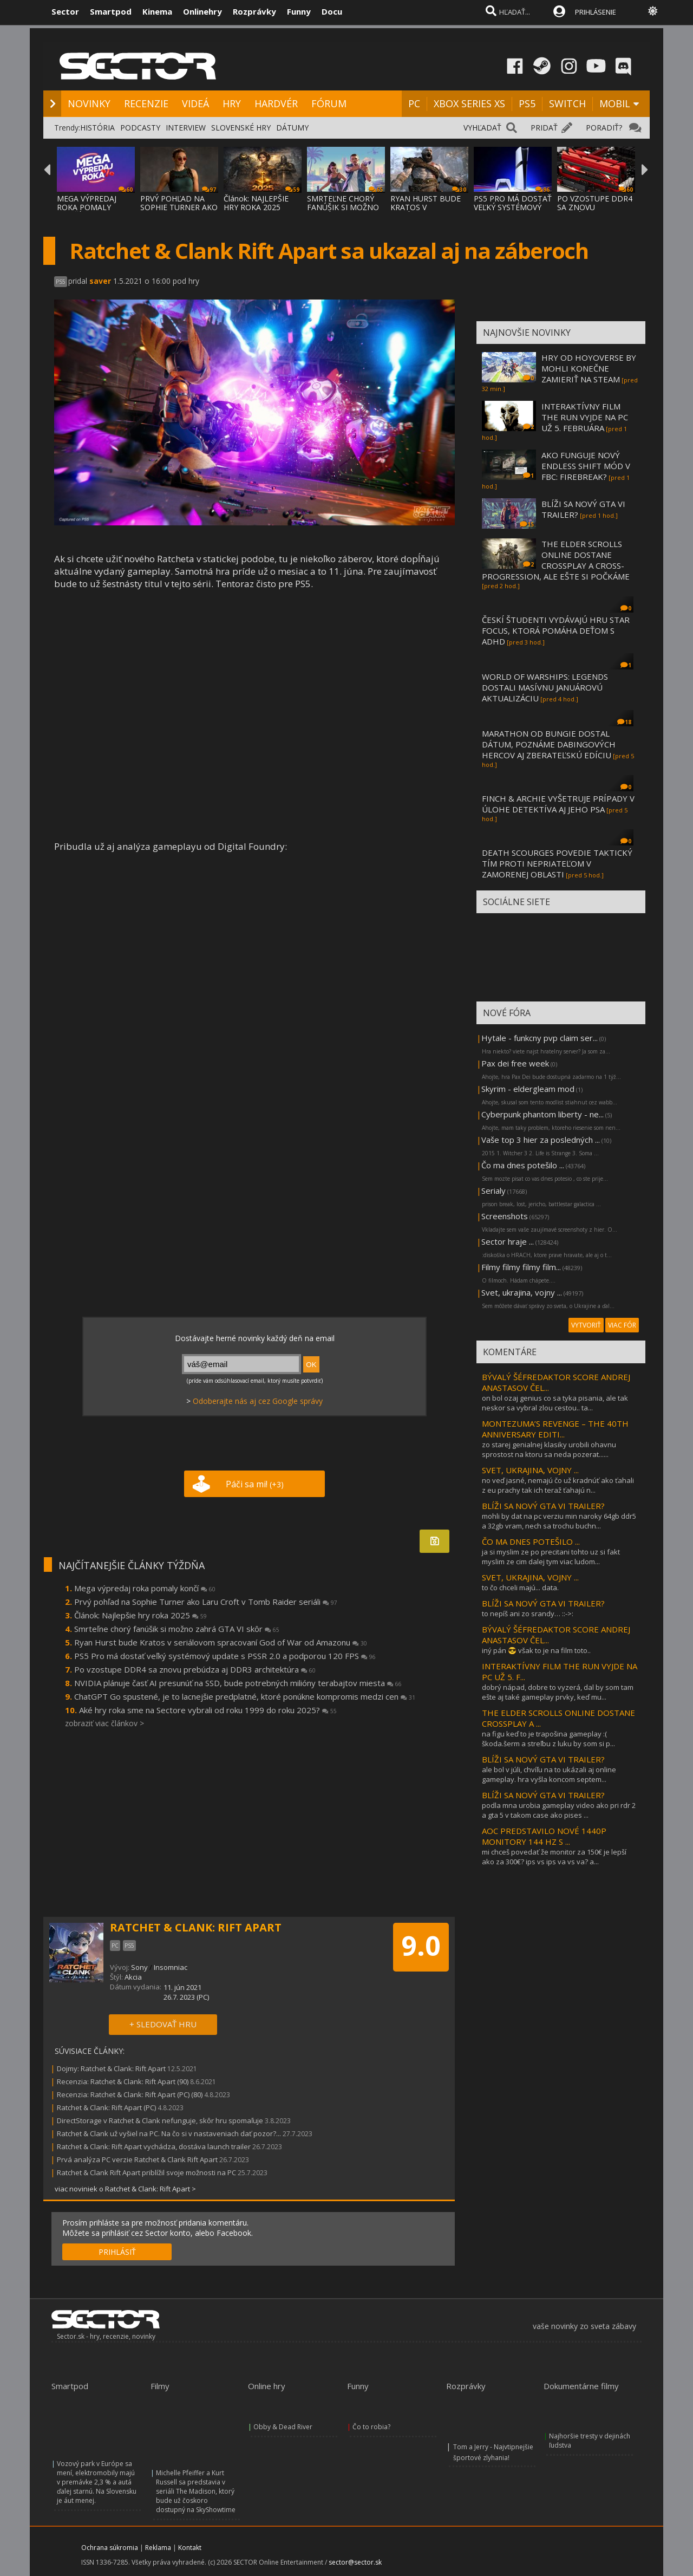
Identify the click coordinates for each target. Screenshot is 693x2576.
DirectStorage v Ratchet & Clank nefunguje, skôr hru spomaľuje (160, 2120)
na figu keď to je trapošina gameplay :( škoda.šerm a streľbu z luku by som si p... (548, 1738)
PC (414, 103)
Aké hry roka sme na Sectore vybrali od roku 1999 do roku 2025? (208, 1710)
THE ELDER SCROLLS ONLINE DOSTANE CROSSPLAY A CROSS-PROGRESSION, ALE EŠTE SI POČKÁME (556, 560)
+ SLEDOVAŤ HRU (163, 2024)
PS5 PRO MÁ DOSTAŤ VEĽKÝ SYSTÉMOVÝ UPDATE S (513, 207)
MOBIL (614, 103)
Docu (332, 11)
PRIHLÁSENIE (595, 12)
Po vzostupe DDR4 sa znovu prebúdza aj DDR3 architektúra (195, 1669)
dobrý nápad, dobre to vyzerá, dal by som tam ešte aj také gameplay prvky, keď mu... (557, 1692)
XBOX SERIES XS (469, 103)
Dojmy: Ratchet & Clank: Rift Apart (111, 2068)
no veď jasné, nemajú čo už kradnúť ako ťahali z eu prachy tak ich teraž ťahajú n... (558, 1485)
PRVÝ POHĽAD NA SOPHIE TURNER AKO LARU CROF (179, 207)
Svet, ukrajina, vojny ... (521, 1292)
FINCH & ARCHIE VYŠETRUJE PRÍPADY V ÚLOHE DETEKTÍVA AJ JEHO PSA (558, 804)
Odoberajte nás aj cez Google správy (258, 1401)
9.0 (421, 1945)
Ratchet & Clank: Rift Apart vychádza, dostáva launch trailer (154, 2146)
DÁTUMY (292, 127)
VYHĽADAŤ (482, 127)
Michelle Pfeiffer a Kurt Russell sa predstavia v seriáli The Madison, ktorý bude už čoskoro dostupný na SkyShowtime (196, 2491)
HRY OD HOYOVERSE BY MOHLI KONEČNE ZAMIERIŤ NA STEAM (588, 368)
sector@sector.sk (355, 2562)
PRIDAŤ (544, 127)
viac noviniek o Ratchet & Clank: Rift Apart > (125, 2189)
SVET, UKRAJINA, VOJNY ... (530, 1470)
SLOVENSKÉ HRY (241, 127)
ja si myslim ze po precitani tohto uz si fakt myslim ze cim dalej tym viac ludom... (551, 1556)
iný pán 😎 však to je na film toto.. (536, 1650)
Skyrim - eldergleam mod (527, 1088)
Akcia (133, 1977)
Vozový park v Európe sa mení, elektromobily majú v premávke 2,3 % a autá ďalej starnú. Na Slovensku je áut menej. (96, 2482)
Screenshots (504, 1216)
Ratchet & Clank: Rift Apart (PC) (106, 2107)
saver (100, 281)
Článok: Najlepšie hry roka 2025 (140, 1615)
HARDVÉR (276, 103)
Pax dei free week (515, 1063)
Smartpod (111, 11)
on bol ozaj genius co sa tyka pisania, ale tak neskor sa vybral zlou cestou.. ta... (555, 1403)
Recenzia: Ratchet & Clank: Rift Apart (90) (122, 2081)
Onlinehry (202, 11)
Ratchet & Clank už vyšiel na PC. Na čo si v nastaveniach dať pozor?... (169, 2133)
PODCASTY (140, 127)
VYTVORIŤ (586, 1325)
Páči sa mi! (255, 1484)
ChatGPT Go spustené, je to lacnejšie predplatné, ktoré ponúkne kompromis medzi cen (244, 1696)
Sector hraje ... (507, 1241)
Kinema (157, 11)
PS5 (527, 103)
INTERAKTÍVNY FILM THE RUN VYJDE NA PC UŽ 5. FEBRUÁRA (584, 417)
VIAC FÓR (622, 1325)
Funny (299, 11)
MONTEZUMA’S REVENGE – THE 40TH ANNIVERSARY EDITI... (555, 1429)
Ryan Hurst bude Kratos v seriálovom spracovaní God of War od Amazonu (220, 1642)
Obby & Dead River (282, 2426)
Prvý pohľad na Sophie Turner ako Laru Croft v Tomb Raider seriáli (205, 1601)
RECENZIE (146, 103)
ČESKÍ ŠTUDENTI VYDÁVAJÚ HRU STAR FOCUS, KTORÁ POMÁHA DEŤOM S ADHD (556, 630)
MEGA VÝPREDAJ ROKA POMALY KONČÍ (86, 207)
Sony (139, 1967)
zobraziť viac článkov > (104, 1723)
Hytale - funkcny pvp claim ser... (539, 1037)
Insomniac (170, 1967)
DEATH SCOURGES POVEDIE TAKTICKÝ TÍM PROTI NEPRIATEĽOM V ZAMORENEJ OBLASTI (557, 863)
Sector (65, 11)
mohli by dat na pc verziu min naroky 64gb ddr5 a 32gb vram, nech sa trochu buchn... (559, 1521)
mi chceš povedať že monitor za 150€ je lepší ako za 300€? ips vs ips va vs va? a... (554, 1856)
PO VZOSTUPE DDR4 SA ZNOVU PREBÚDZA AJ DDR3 (594, 207)
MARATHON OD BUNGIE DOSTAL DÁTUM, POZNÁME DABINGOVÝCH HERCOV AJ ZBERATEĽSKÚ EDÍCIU (549, 744)
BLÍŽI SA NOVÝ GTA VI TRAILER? (543, 1505)
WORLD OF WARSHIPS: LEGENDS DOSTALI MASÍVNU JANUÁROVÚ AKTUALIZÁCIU (545, 687)
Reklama (158, 2547)
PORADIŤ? (604, 127)
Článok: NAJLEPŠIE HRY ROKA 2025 (256, 202)
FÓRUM (328, 103)
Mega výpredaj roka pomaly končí (144, 1588)
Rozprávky (254, 11)
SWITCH (567, 103)
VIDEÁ (195, 103)
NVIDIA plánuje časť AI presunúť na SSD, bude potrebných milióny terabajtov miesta (238, 1682)
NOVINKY (89, 103)
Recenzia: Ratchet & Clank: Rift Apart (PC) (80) (129, 2094)
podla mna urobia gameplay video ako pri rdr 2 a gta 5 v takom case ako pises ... (559, 1810)
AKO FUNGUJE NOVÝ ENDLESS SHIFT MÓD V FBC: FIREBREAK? (585, 466)
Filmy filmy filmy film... (521, 1266)
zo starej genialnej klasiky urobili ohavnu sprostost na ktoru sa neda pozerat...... (549, 1449)
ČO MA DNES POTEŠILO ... (531, 1541)
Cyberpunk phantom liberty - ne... (542, 1114)
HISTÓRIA (97, 127)
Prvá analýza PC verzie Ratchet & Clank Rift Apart (137, 2159)
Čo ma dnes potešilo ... (522, 1165)
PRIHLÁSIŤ (117, 2252)
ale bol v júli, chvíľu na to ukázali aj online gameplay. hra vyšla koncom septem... (549, 1774)
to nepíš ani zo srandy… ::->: (527, 1613)
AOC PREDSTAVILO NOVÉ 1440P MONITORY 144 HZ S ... (544, 1836)
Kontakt (189, 2547)
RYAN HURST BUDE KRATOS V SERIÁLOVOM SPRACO (425, 211)
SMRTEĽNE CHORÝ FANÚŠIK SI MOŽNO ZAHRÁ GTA (343, 207)
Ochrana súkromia (109, 2547)
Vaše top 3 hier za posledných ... (540, 1139)
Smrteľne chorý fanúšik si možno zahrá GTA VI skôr (176, 1628)
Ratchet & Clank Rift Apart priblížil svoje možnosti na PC (146, 2172)
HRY (232, 103)
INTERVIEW (186, 127)
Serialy (493, 1190)
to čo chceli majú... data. (520, 1587)
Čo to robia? (371, 2426)
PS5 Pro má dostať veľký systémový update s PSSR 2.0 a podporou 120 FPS (225, 1655)
